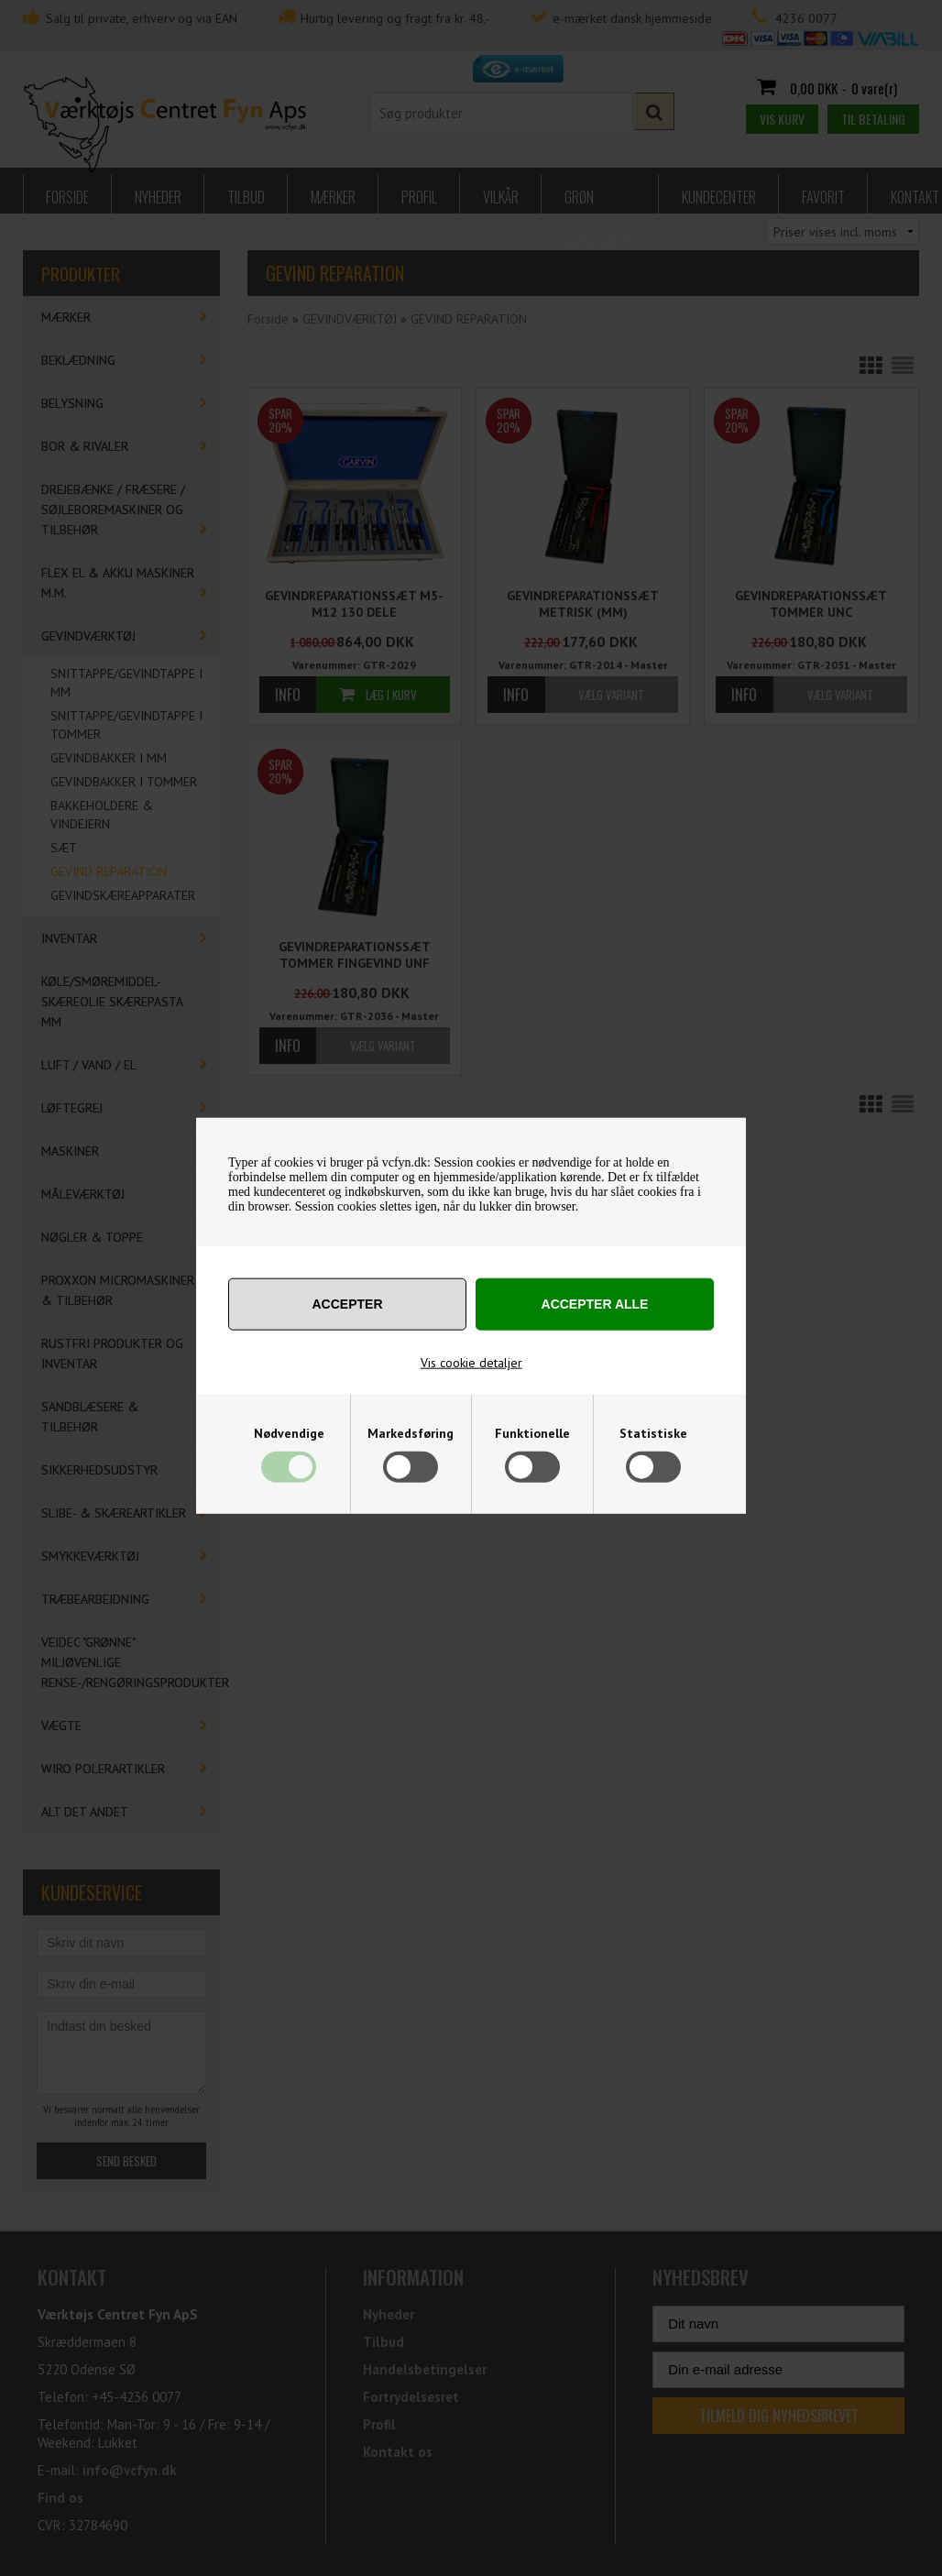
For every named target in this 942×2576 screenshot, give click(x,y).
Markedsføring (410, 1433)
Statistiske (653, 1433)
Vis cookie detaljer (471, 1362)
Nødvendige (289, 1433)
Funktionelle (532, 1433)
